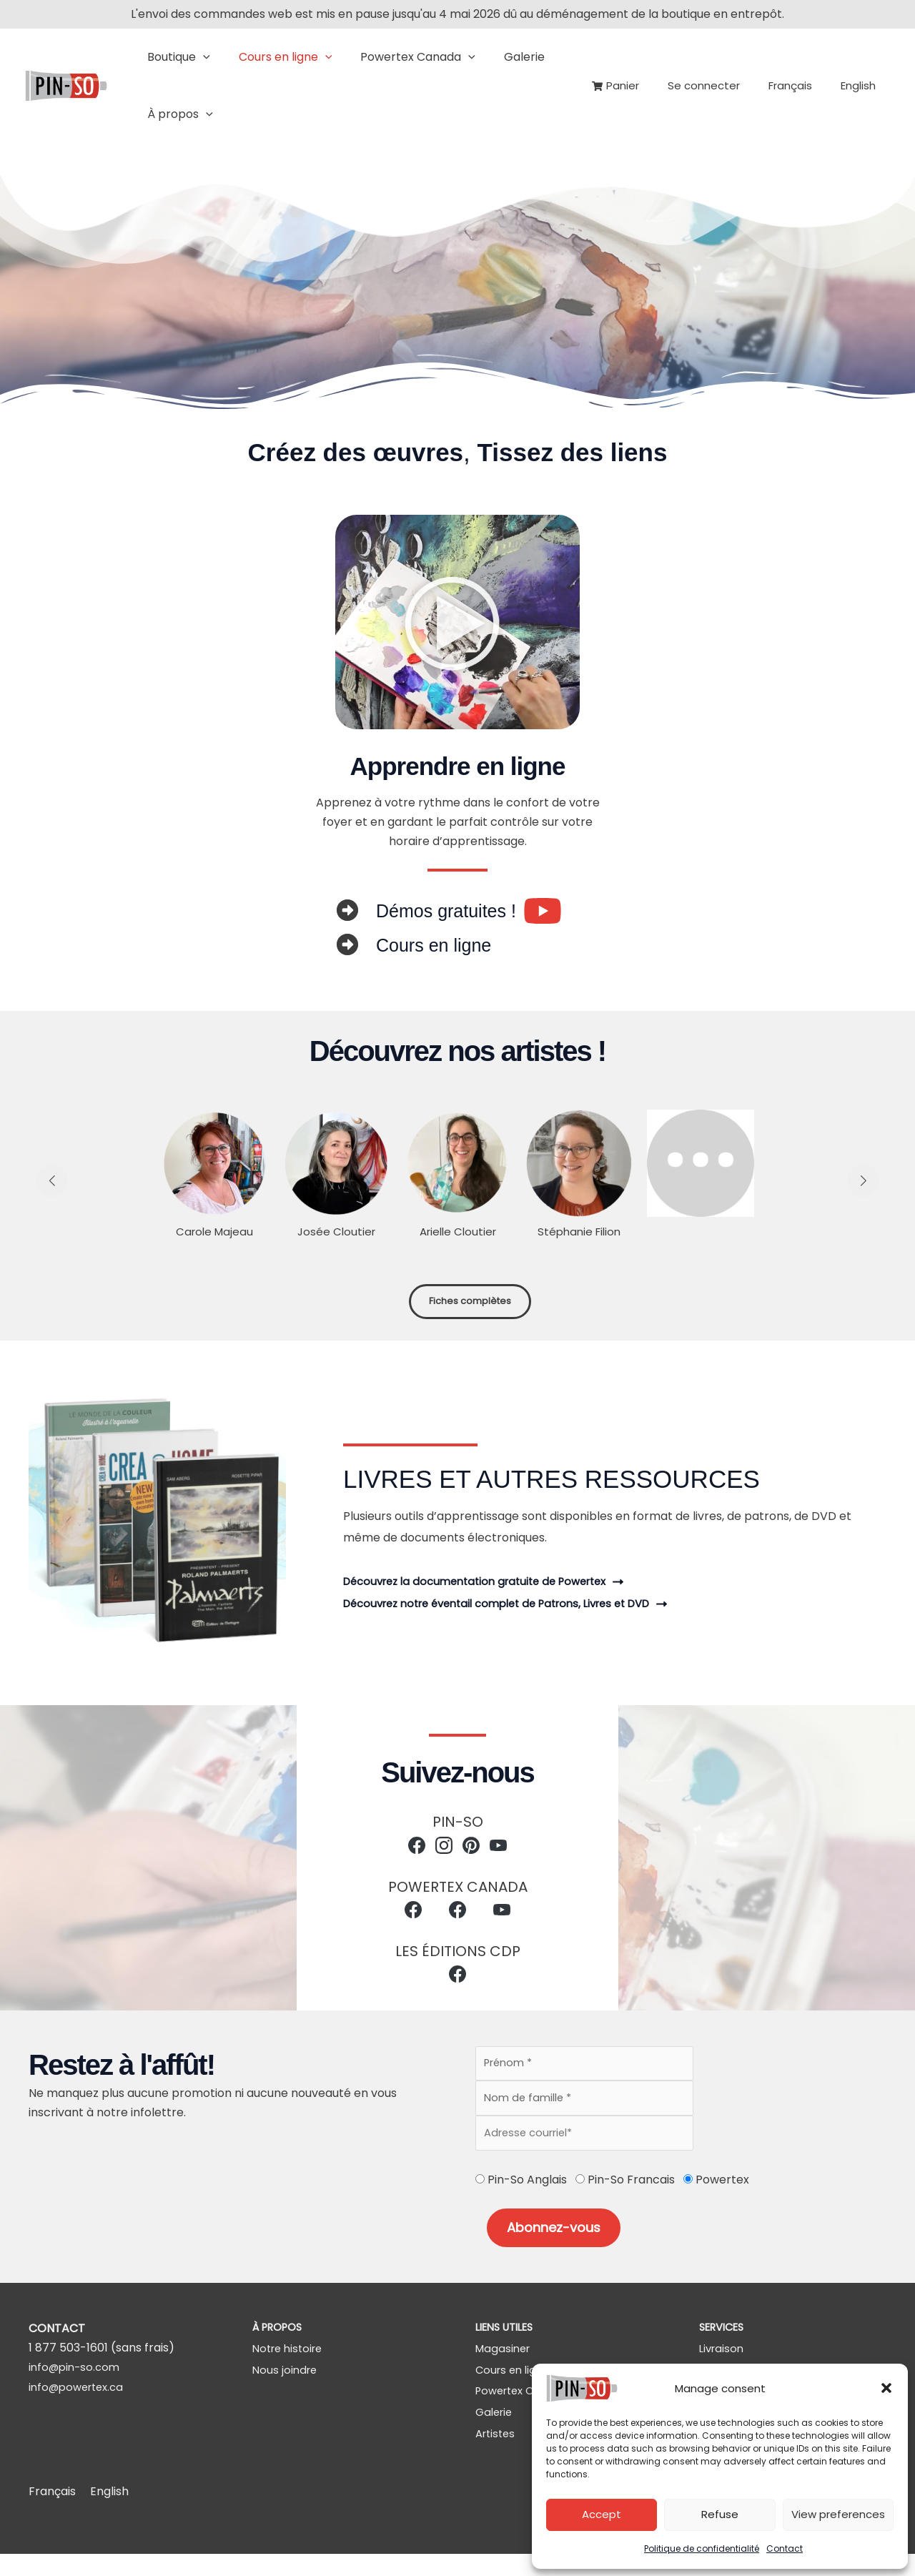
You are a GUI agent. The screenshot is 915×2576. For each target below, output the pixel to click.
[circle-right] (347, 910)
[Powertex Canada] (525, 2409)
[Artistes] (497, 2455)
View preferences (838, 2514)
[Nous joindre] (286, 2386)
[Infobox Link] (469, 911)
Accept (601, 2514)
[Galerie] (495, 2432)
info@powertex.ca (80, 2398)
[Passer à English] (862, 85)
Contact (784, 2548)
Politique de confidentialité (701, 2548)
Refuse (719, 2514)
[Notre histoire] (290, 2363)
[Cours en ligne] (515, 2386)
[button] (886, 2388)
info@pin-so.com (77, 2379)
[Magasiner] (504, 2363)
